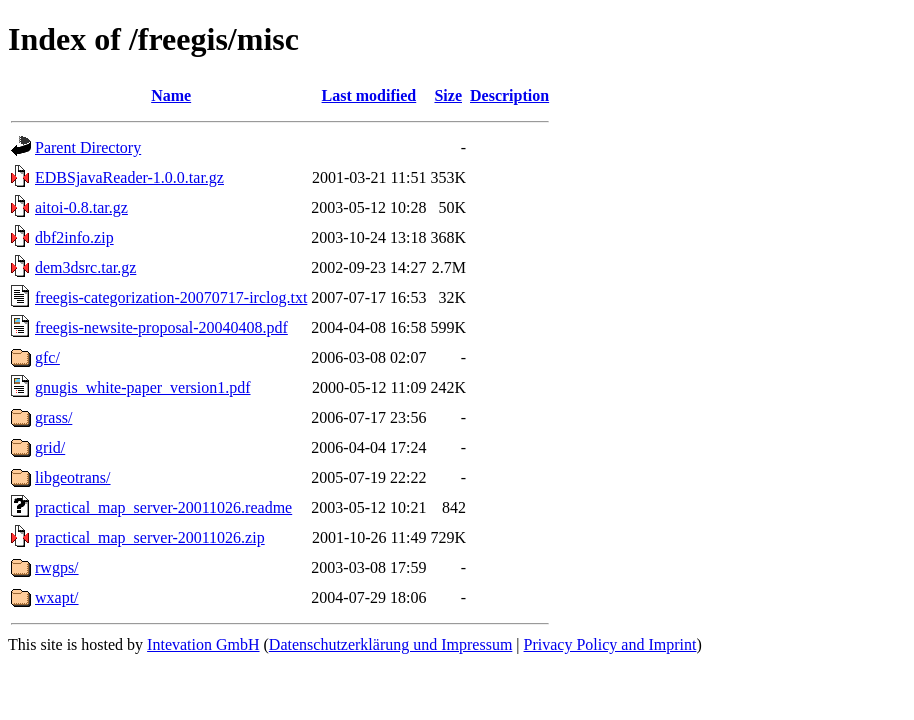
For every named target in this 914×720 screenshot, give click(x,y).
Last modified (369, 95)
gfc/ (47, 357)
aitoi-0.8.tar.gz (81, 207)
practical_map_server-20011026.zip (150, 537)
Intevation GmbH (203, 644)
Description (509, 95)
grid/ (50, 447)
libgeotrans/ (73, 477)
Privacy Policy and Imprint (610, 644)
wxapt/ (57, 597)
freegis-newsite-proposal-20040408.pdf (161, 327)
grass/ (53, 417)
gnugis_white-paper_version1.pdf (143, 387)
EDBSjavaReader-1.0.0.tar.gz (129, 177)
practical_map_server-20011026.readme (163, 507)
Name (171, 95)
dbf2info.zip (74, 237)
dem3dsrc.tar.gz (85, 267)
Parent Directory (88, 147)
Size (448, 95)
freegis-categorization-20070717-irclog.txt (171, 297)
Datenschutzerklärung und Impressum (390, 644)
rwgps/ (57, 567)
